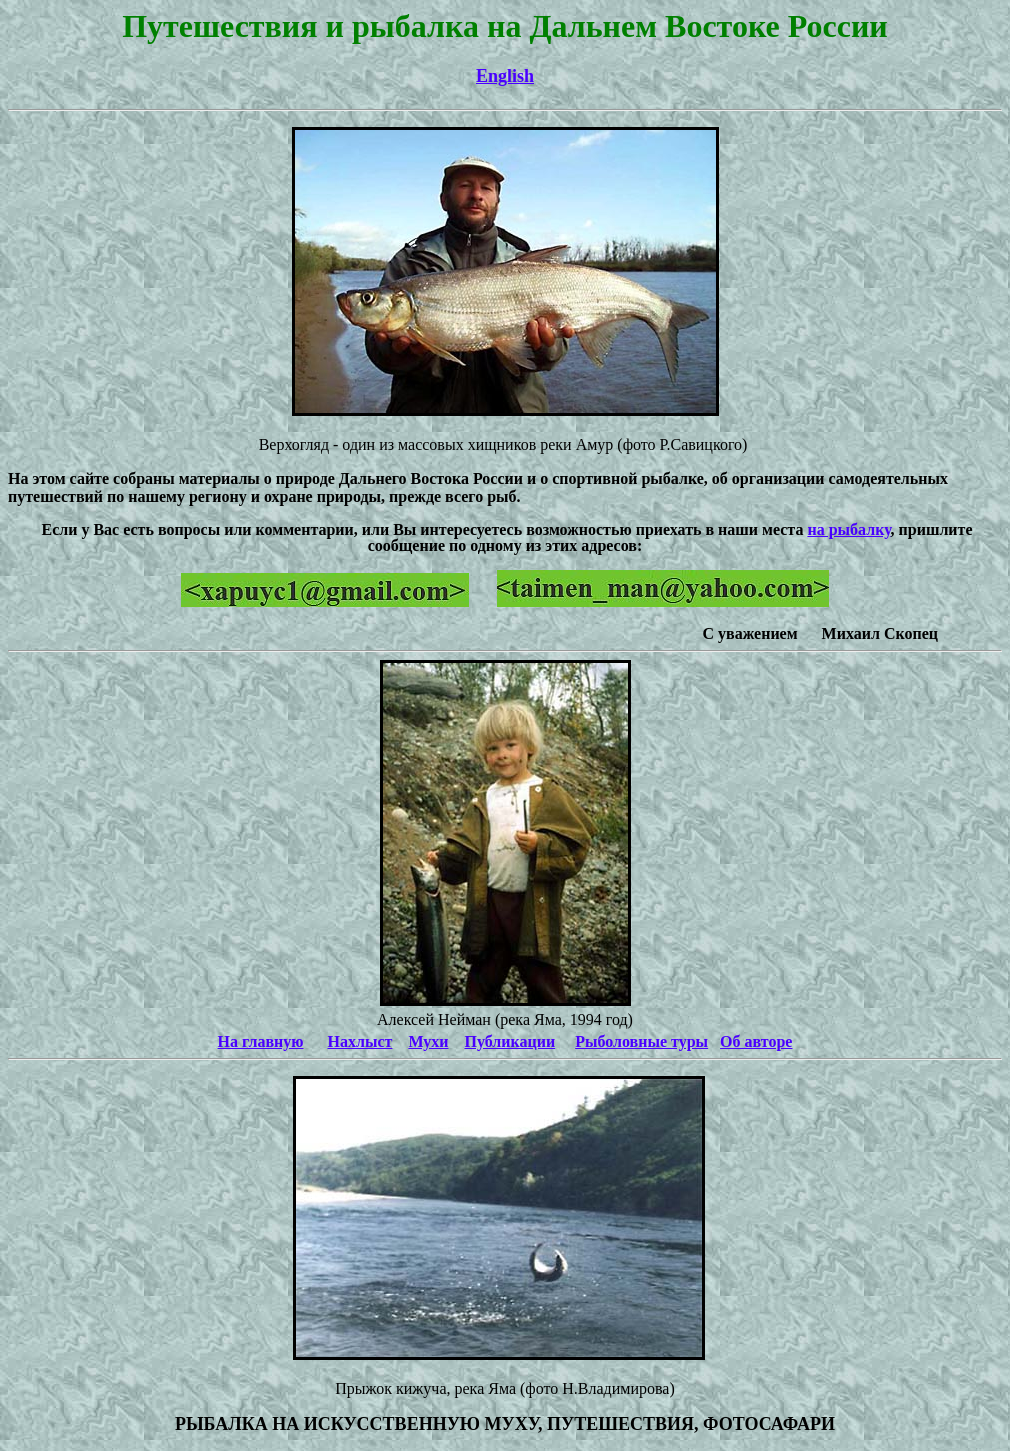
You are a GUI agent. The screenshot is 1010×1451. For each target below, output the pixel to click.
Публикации (510, 1041)
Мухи (428, 1041)
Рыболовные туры (641, 1041)
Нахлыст (360, 1041)
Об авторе (756, 1041)
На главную (261, 1041)
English (505, 76)
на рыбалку (848, 529)
